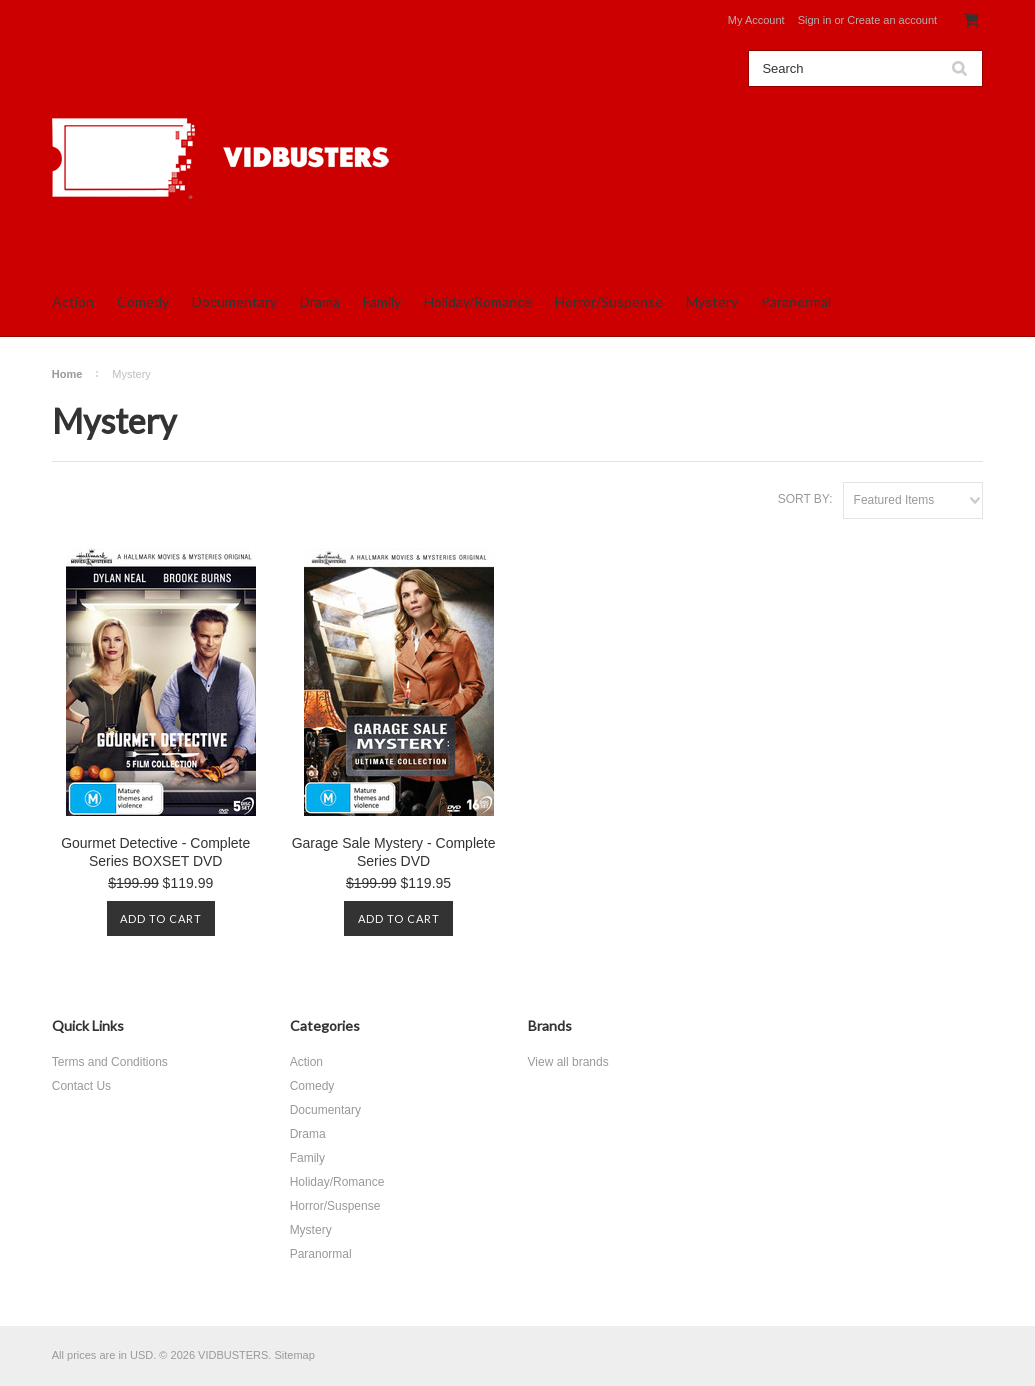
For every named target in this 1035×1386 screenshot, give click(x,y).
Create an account (892, 20)
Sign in (815, 20)
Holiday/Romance (478, 301)
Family (382, 301)
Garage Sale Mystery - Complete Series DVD (394, 852)
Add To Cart (161, 918)
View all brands (568, 1062)
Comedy (143, 301)
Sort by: (805, 499)
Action (73, 301)
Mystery (712, 301)
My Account (756, 20)
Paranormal (796, 301)
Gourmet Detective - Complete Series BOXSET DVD (155, 852)
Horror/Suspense (609, 301)
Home (67, 374)
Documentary (234, 301)
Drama (320, 301)
